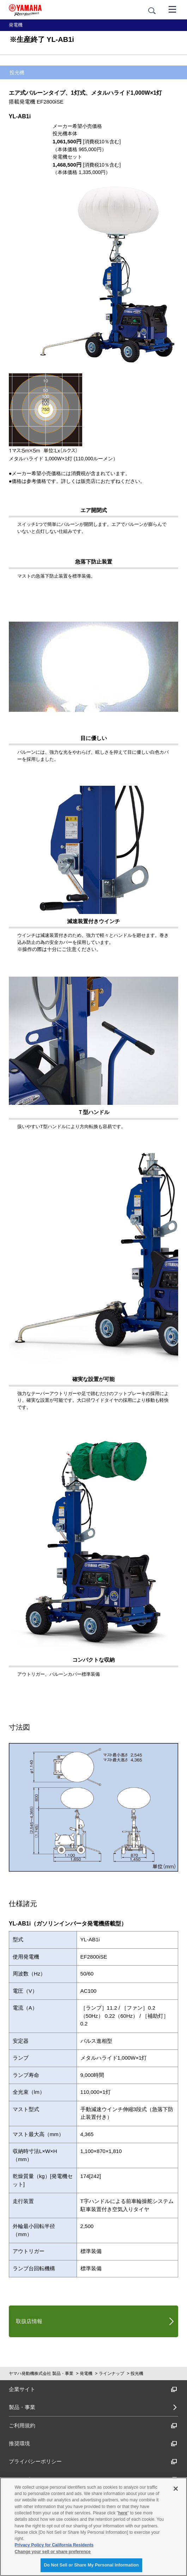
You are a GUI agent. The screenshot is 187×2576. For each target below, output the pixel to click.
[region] (93, 2526)
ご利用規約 (93, 2425)
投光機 (137, 2373)
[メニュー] (172, 8)
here (122, 2512)
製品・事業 (22, 2407)
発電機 (86, 2373)
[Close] (175, 2488)
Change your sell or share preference (53, 2551)
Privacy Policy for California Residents (54, 2545)
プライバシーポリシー (93, 2461)
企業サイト (93, 2389)
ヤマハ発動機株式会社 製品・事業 (41, 2373)
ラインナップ (111, 2373)
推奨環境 (93, 2443)
